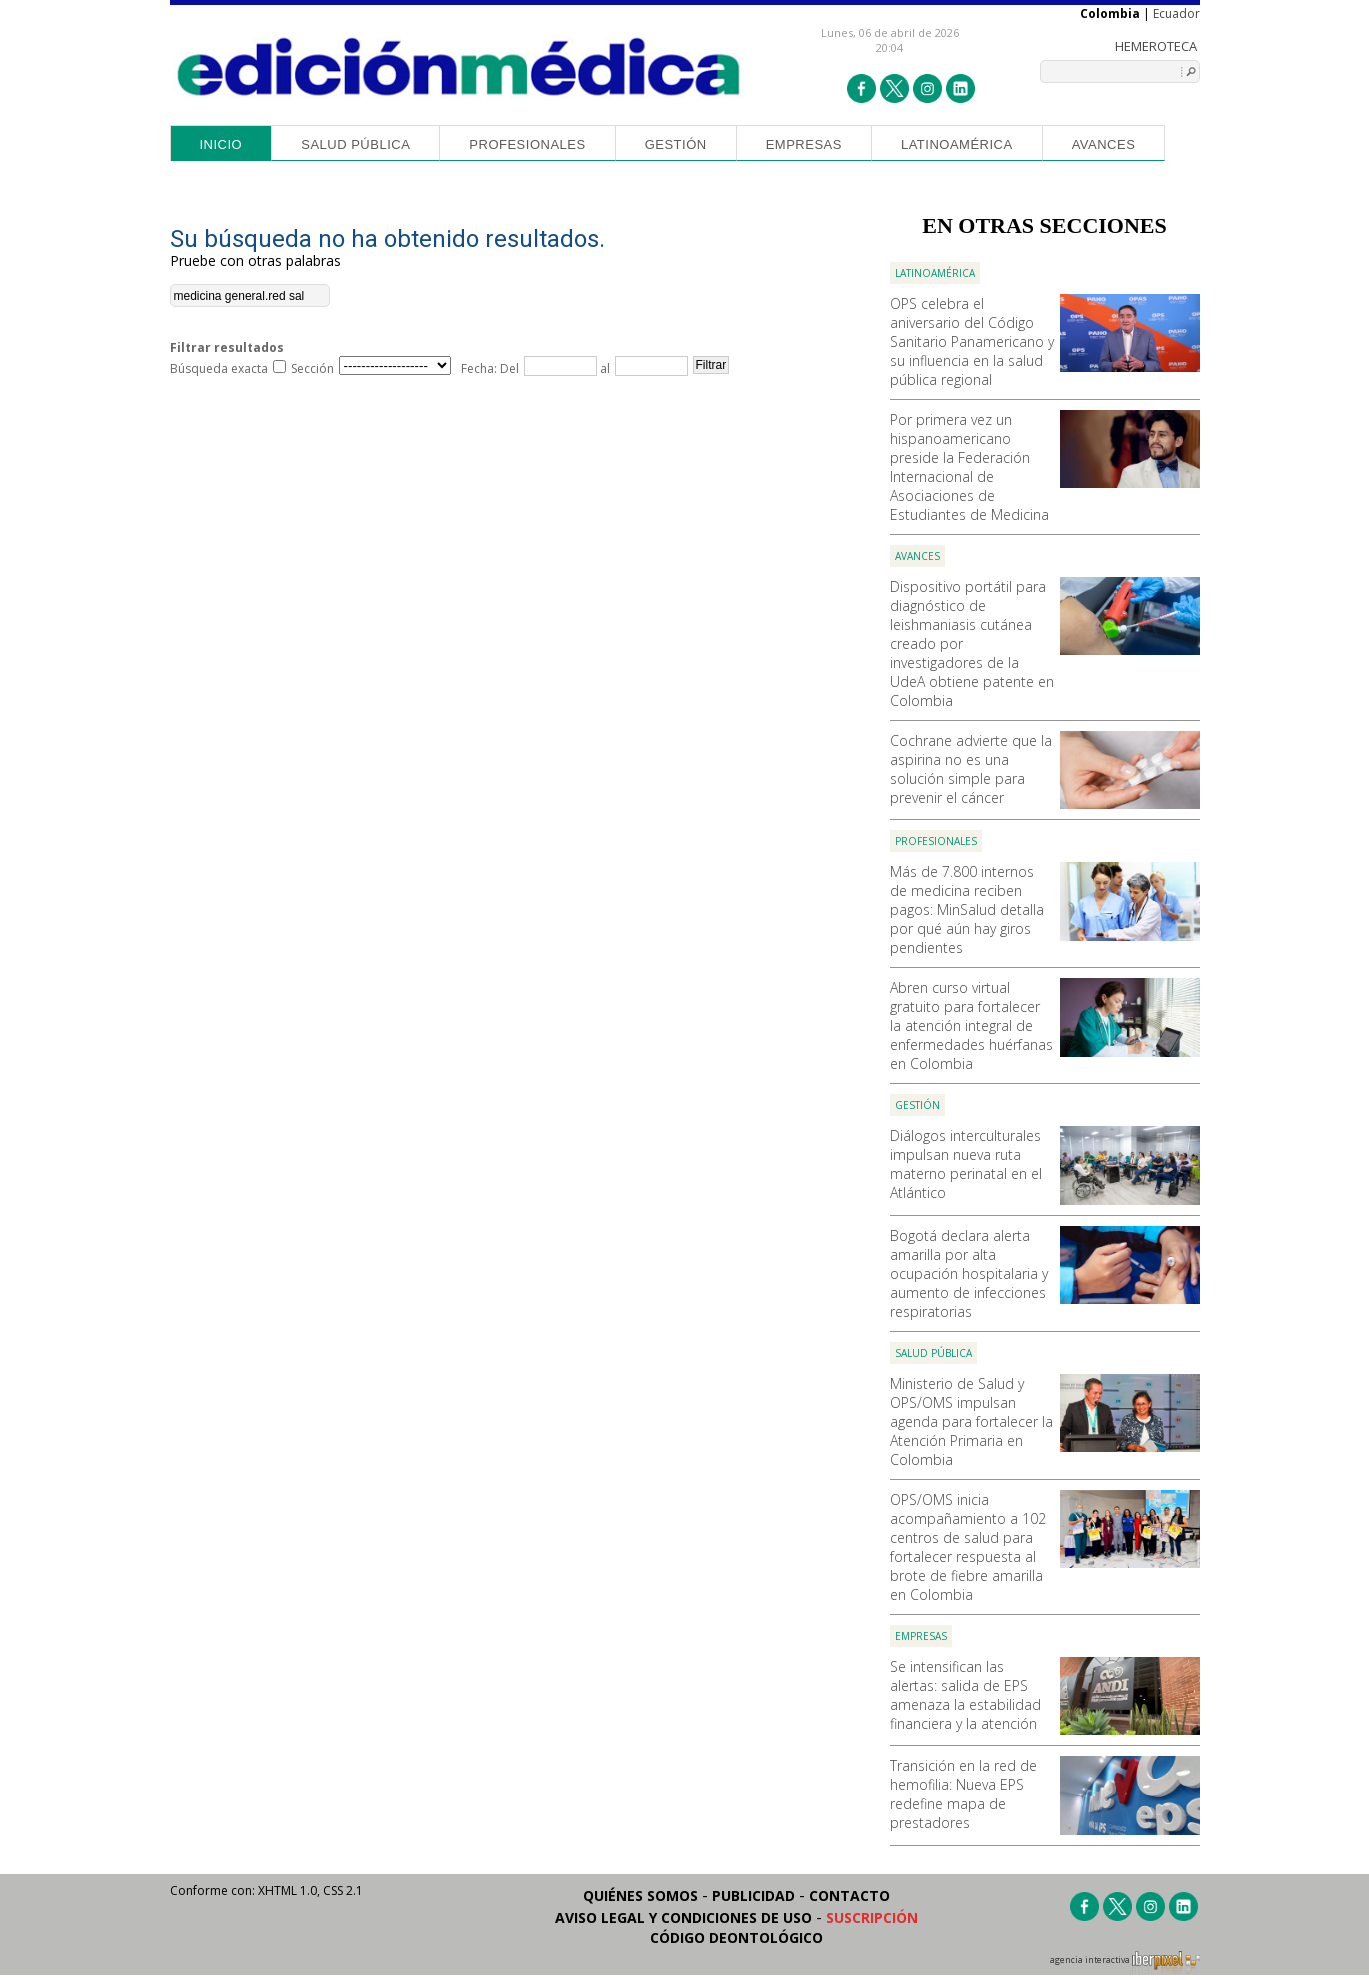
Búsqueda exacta (219, 368)
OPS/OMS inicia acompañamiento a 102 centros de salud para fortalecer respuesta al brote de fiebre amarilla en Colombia (968, 1547)
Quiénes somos (640, 1895)
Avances (1104, 144)
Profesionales (527, 144)
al (603, 368)
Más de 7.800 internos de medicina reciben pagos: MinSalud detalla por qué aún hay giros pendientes (967, 909)
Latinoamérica (957, 144)
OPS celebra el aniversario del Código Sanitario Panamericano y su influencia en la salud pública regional (972, 341)
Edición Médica (459, 67)
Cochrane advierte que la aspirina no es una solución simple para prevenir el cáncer (971, 769)
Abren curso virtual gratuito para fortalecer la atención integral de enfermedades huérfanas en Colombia (971, 1025)
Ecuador (1176, 13)
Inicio (221, 144)
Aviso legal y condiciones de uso (683, 1917)
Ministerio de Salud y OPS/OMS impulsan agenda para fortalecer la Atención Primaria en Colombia (971, 1421)
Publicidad (753, 1895)
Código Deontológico (736, 1937)
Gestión (676, 144)
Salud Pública (355, 144)
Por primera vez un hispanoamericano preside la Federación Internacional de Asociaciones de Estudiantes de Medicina (969, 467)
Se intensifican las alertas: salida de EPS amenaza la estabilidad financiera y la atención (965, 1695)
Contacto (849, 1895)
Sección (312, 368)
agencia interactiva (1125, 1963)
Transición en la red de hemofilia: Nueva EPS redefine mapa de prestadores (963, 1794)
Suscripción (872, 1917)
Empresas (804, 144)
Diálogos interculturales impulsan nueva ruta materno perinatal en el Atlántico (966, 1164)
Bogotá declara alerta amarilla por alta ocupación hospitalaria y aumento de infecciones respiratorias (969, 1273)
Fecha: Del (490, 368)
